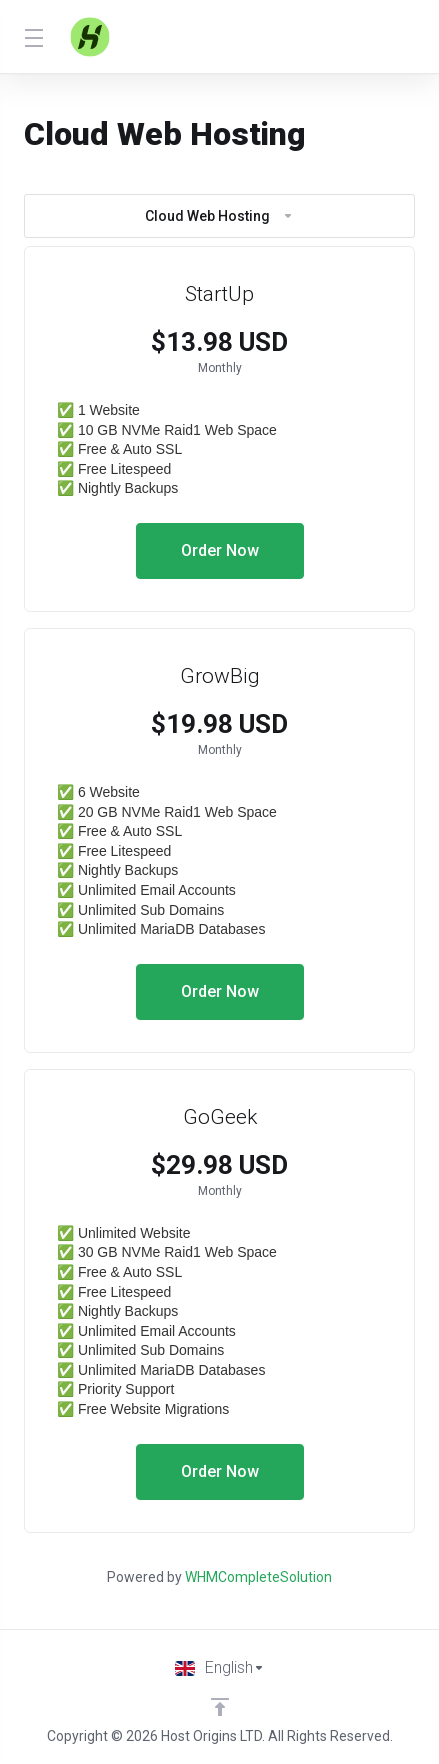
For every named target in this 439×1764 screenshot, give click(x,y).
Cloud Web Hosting (219, 216)
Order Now (220, 550)
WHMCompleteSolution (258, 1577)
